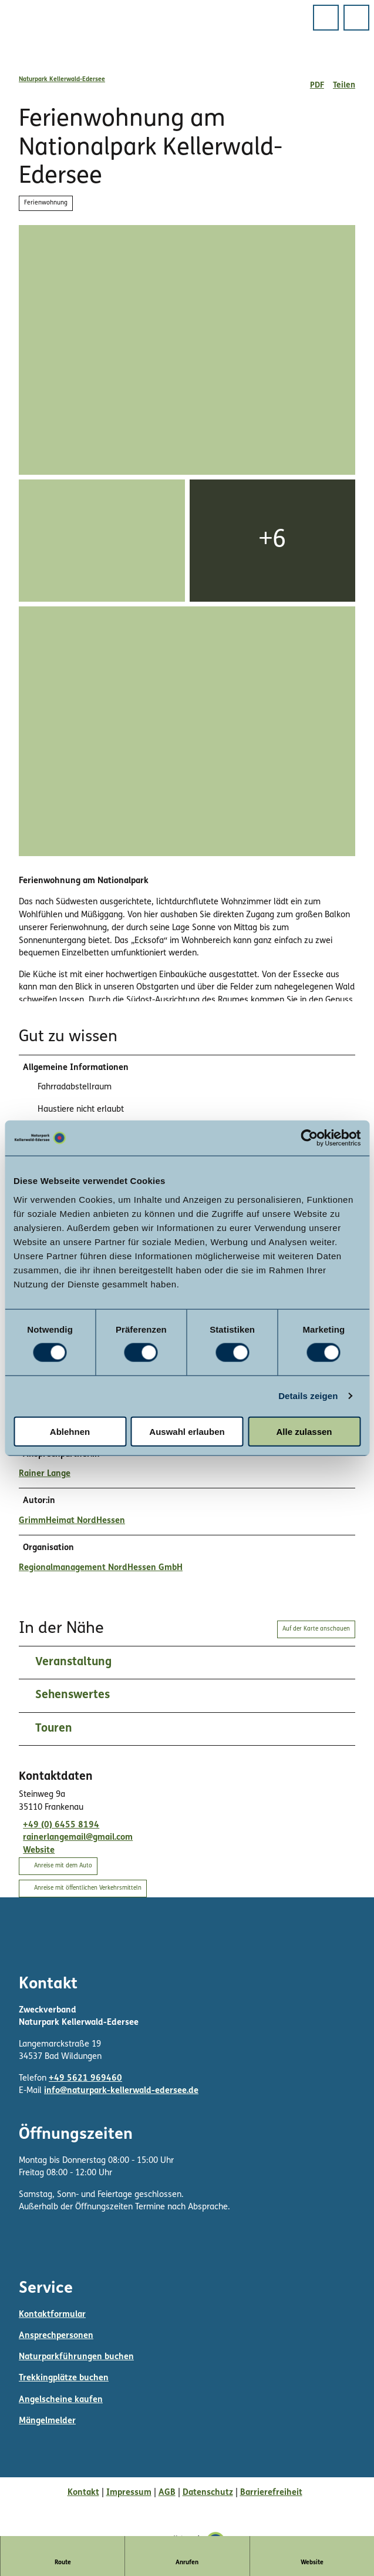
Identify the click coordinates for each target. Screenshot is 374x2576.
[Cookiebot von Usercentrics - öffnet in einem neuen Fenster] (309, 1138)
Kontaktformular (52, 2316)
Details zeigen (308, 1396)
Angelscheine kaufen (61, 2401)
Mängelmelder (47, 2423)
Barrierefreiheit (271, 2494)
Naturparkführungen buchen (76, 2358)
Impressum (128, 2494)
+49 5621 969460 (85, 2080)
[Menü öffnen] (326, 18)
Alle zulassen (304, 1431)
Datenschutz (208, 2494)
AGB (167, 2494)
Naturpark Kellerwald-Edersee (62, 79)
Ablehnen (70, 1431)
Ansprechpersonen (56, 2337)
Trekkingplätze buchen (64, 2380)
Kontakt (83, 2494)
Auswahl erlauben (186, 1431)
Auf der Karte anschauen (316, 1631)
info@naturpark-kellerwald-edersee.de (121, 2092)
